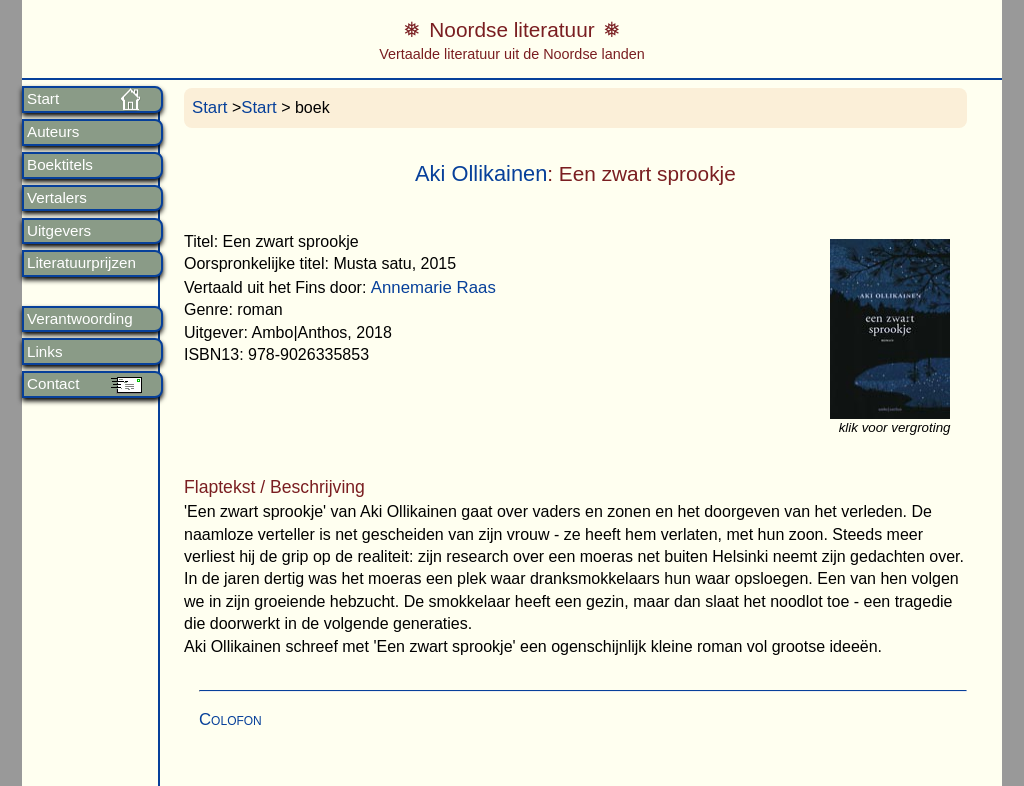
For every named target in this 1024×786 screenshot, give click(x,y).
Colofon (230, 719)
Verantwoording (80, 319)
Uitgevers (59, 231)
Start (43, 99)
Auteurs (53, 132)
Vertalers (57, 198)
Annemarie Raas (433, 287)
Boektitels (60, 165)
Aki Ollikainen (481, 173)
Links (44, 352)
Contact (53, 384)
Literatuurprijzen (81, 263)
